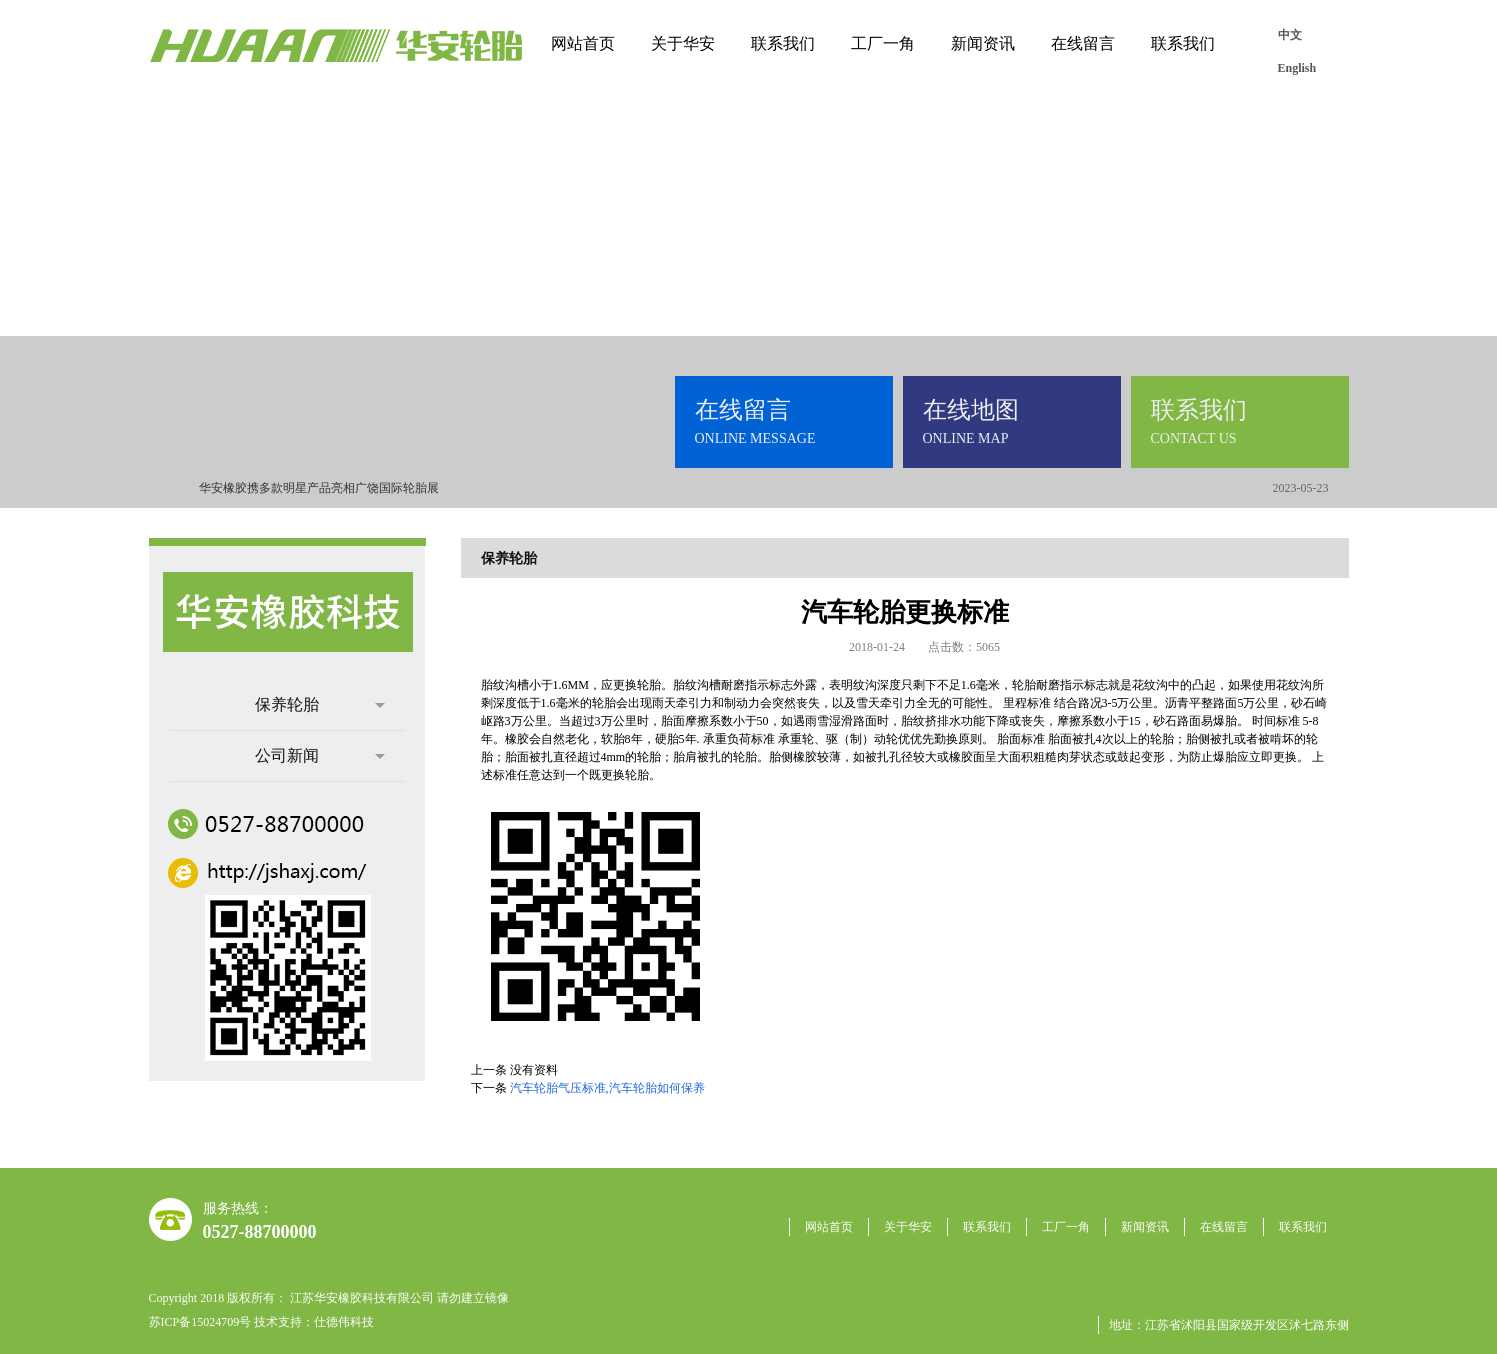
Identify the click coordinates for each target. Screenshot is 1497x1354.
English (1297, 68)
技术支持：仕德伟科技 (314, 1322)
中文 (1290, 35)
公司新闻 (320, 755)
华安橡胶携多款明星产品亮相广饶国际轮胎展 (319, 488)
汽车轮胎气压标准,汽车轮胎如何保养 (607, 1088)
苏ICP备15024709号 (200, 1322)
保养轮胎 (320, 704)
